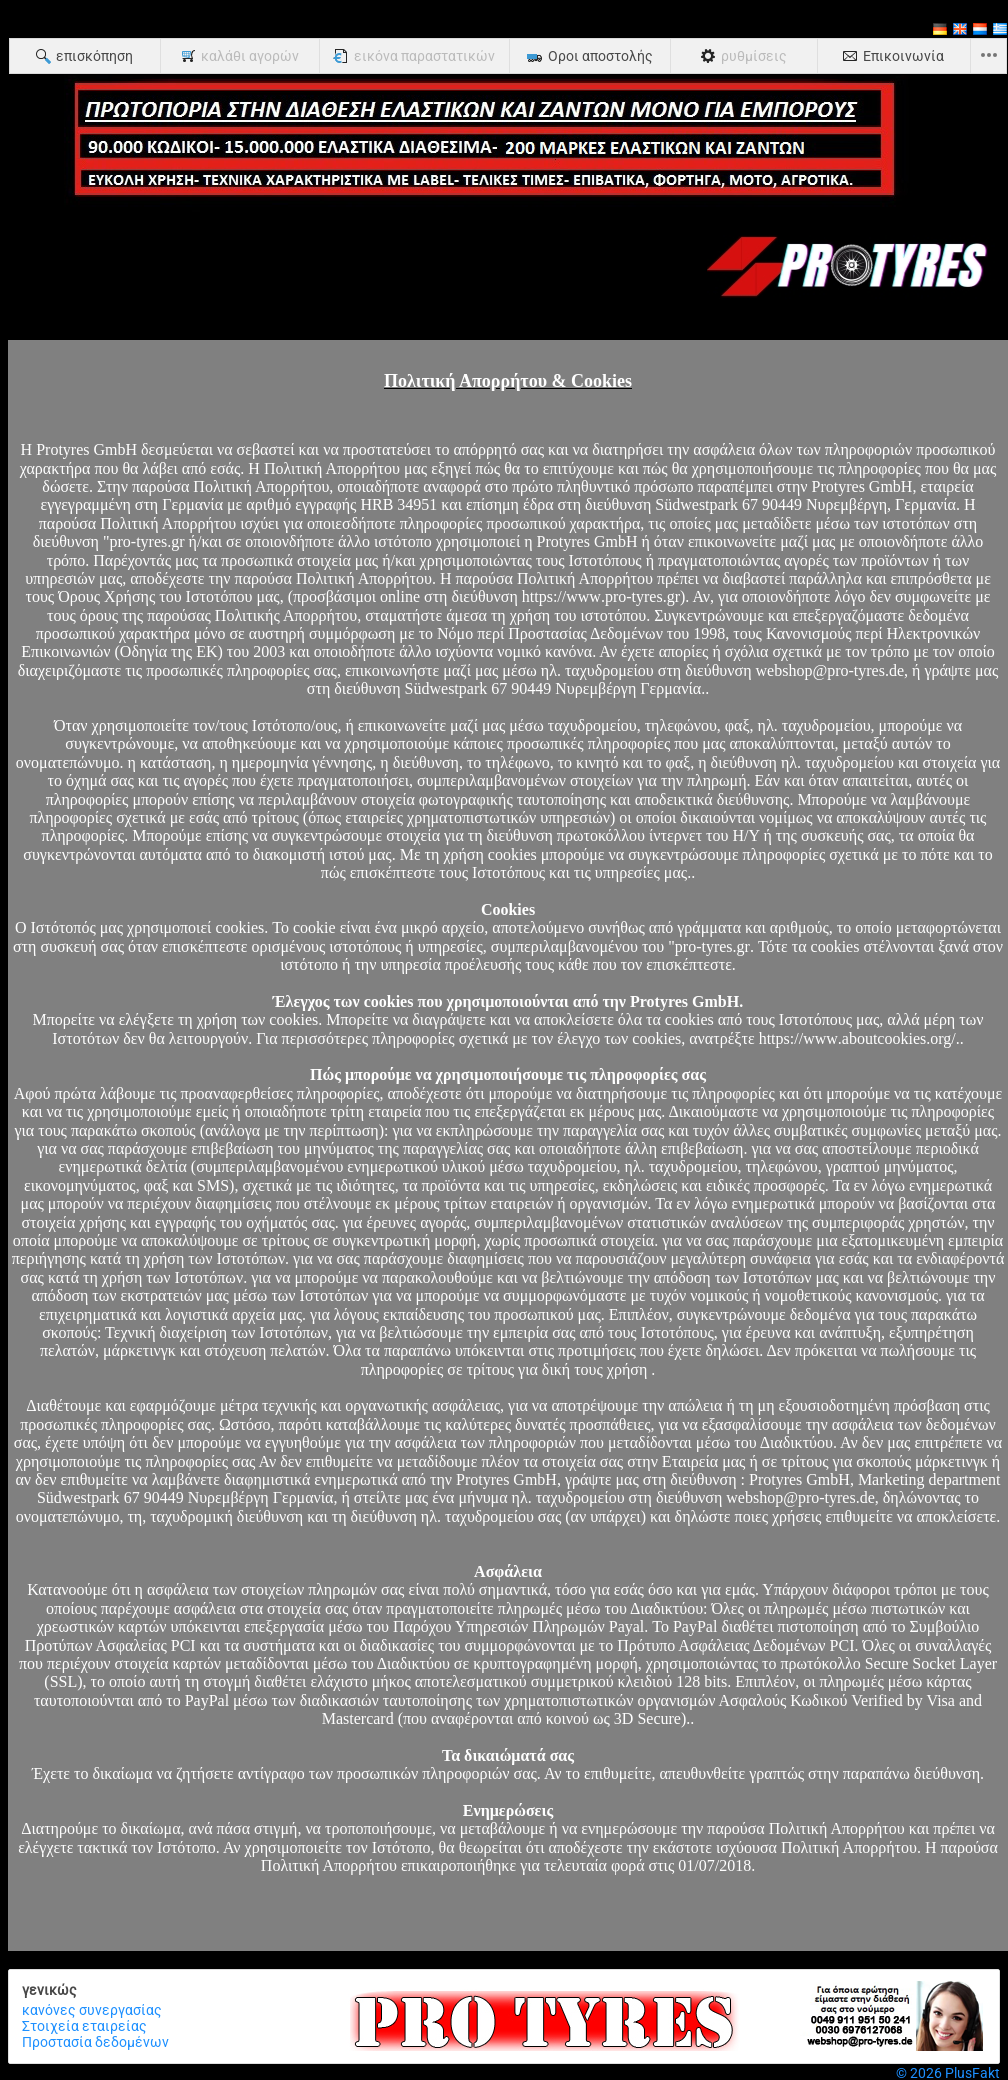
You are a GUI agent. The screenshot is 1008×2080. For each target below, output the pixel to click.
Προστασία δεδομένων (95, 2042)
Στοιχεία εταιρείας (84, 2026)
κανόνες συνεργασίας (92, 2010)
